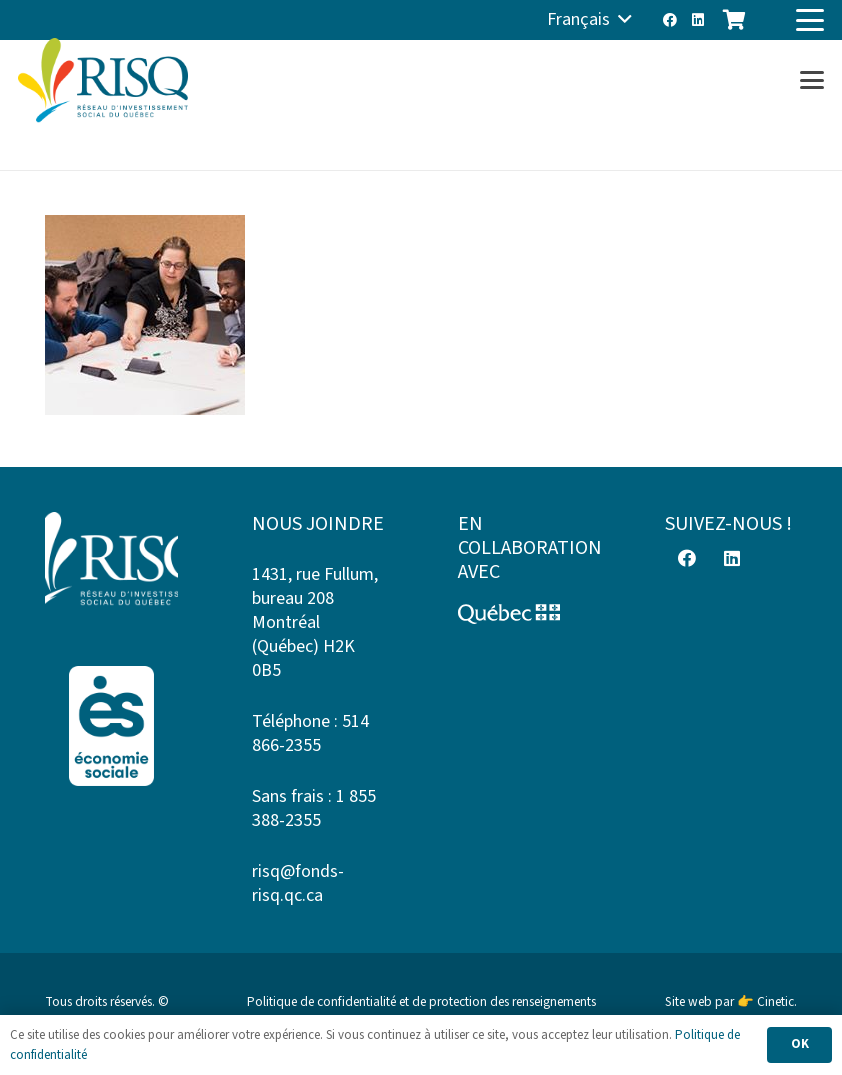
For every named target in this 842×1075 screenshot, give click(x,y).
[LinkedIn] (698, 20)
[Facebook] (670, 20)
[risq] (103, 80)
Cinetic (775, 1001)
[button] (589, 20)
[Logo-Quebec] (524, 614)
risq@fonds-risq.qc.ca (298, 883)
